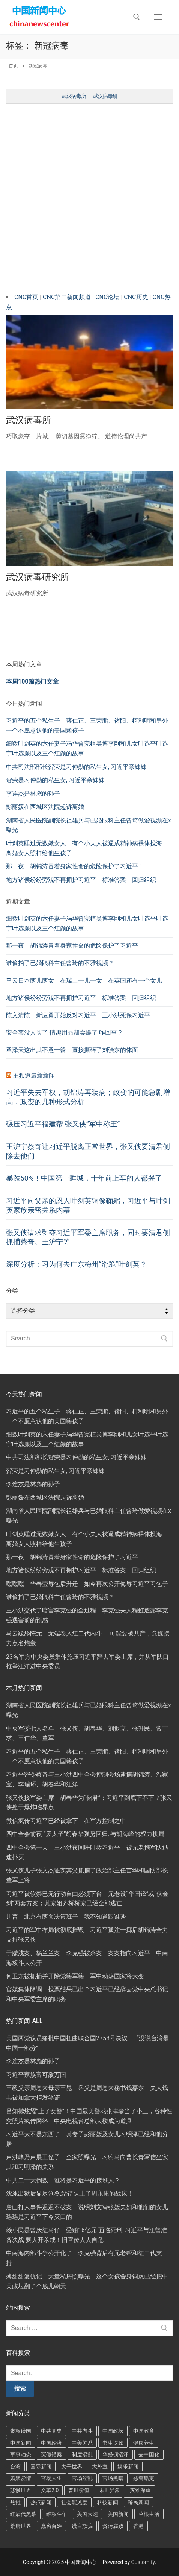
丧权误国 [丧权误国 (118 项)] (20, 2431)
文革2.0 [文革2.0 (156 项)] (50, 2490)
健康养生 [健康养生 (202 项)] (143, 2443)
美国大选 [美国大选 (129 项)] (87, 2514)
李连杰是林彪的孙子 (33, 793)
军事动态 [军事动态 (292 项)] (20, 2454)
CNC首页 (27, 297)
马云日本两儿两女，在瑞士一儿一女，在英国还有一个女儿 (84, 980)
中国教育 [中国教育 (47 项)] (143, 2431)
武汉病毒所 (74, 96)
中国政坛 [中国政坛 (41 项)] (112, 2431)
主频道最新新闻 (34, 1075)
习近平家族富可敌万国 (36, 2074)
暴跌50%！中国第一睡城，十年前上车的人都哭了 (84, 1178)
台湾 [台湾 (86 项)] (15, 2467)
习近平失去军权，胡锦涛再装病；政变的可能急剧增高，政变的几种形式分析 (88, 1097)
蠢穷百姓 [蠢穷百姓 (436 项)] (51, 2526)
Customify (143, 2562)
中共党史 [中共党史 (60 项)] (51, 2431)
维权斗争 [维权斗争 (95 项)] (56, 2514)
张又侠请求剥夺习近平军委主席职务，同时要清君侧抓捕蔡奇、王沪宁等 (88, 1237)
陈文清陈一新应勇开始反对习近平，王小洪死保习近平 (78, 1015)
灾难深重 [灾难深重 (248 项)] (140, 2490)
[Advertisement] (89, 199)
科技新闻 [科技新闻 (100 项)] (107, 2502)
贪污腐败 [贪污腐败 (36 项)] (112, 2526)
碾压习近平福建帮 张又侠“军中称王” (63, 1124)
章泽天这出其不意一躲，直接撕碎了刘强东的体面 (72, 1049)
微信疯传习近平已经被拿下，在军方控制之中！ (69, 1820)
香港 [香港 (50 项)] (138, 2526)
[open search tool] (136, 17)
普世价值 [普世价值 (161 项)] (78, 2490)
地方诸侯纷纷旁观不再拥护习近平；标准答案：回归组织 (81, 879)
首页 (13, 65)
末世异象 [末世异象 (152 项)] (109, 2490)
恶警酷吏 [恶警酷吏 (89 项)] (143, 2478)
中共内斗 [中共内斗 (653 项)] (82, 2431)
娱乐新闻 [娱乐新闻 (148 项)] (127, 2467)
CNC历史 (136, 297)
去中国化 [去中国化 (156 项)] (148, 2454)
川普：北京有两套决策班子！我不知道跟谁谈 (66, 1916)
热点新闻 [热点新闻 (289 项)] (40, 2502)
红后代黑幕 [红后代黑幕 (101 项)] (23, 2514)
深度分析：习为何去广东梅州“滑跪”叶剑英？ (76, 1264)
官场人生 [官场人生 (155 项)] (51, 2478)
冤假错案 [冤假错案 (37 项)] (51, 2454)
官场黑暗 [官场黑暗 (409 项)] (112, 2478)
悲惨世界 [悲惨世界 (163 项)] (20, 2490)
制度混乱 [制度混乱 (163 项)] (82, 2454)
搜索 (20, 2388)
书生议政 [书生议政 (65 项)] (112, 2443)
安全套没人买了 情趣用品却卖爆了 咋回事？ (64, 1032)
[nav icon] (158, 17)
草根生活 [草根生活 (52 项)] (148, 2514)
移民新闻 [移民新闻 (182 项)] (138, 2502)
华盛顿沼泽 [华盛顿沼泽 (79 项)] (115, 2454)
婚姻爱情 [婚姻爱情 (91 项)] (20, 2478)
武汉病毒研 (105, 96)
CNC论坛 (107, 297)
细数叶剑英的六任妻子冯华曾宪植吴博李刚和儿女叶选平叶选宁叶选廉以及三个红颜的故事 (87, 923)
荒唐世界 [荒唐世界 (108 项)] (20, 2526)
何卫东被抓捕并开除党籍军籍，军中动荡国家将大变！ (78, 1976)
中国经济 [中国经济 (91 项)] (51, 2443)
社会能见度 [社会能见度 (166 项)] (74, 2502)
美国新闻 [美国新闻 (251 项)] (118, 2514)
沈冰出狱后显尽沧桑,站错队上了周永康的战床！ (69, 2193)
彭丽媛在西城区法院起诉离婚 (45, 806)
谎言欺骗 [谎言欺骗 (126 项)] (82, 2526)
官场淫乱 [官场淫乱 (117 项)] (82, 2478)
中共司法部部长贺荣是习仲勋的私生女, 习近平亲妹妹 (76, 767)
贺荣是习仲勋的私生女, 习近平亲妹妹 (55, 780)
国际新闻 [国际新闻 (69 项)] (40, 2467)
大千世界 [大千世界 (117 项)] (71, 2467)
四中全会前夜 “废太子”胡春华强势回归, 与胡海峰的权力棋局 (85, 1833)
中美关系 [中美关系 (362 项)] (82, 2443)
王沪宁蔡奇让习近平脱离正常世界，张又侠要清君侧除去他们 (88, 1151)
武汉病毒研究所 (37, 577)
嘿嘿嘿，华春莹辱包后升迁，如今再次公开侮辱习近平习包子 (87, 1583)
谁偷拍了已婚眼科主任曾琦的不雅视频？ (60, 963)
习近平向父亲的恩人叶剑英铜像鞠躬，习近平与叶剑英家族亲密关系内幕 (88, 1205)
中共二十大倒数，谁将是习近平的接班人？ (63, 2180)
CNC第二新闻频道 (67, 297)
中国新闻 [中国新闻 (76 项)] (20, 2443)
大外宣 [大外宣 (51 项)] (100, 2467)
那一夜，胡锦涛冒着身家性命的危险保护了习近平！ (75, 866)
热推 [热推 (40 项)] (15, 2502)
